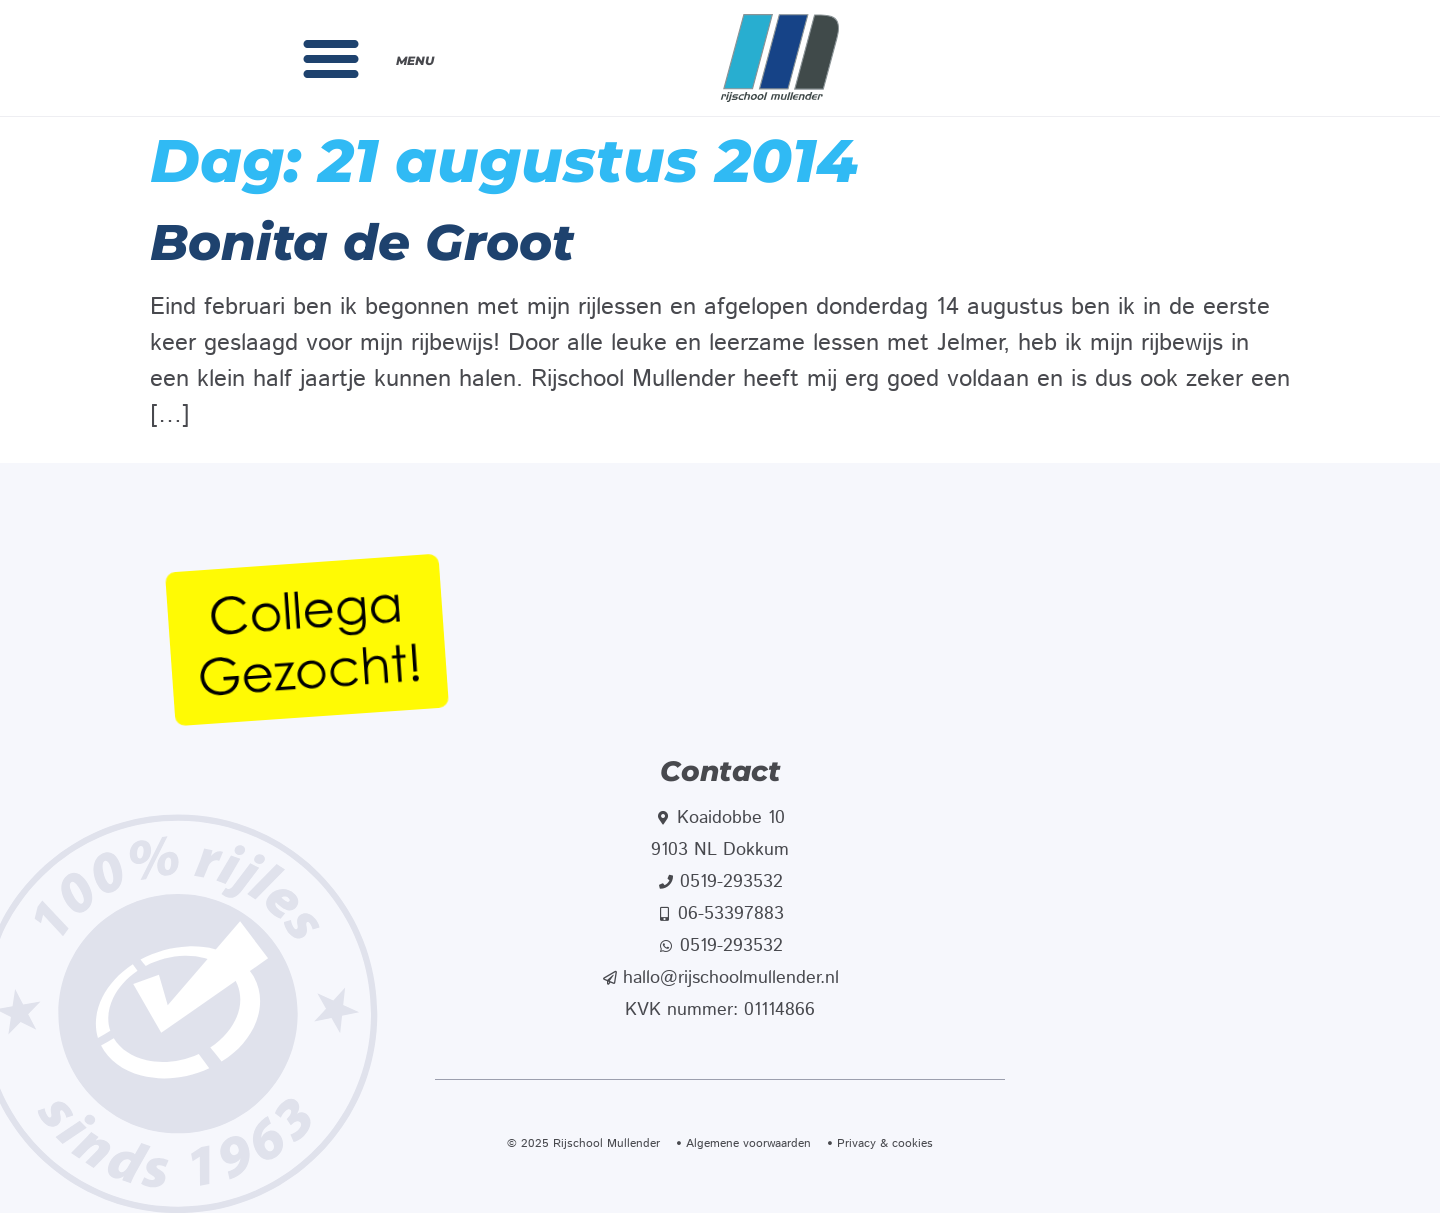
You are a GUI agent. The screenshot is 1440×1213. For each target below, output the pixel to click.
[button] (331, 58)
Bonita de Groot (362, 242)
